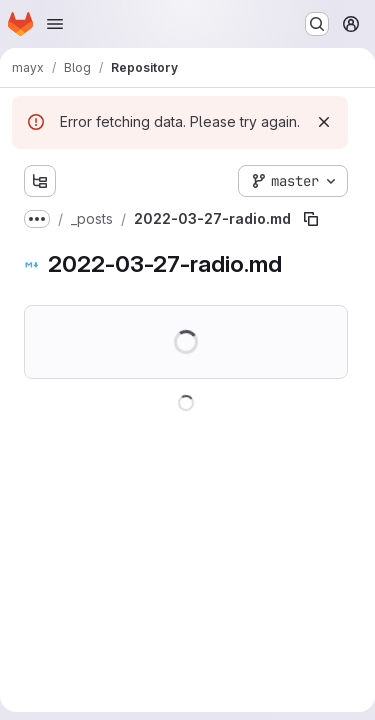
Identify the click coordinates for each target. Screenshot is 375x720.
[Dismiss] (324, 122)
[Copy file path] (311, 219)
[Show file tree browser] (40, 181)
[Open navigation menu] (55, 24)
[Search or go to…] (317, 24)
